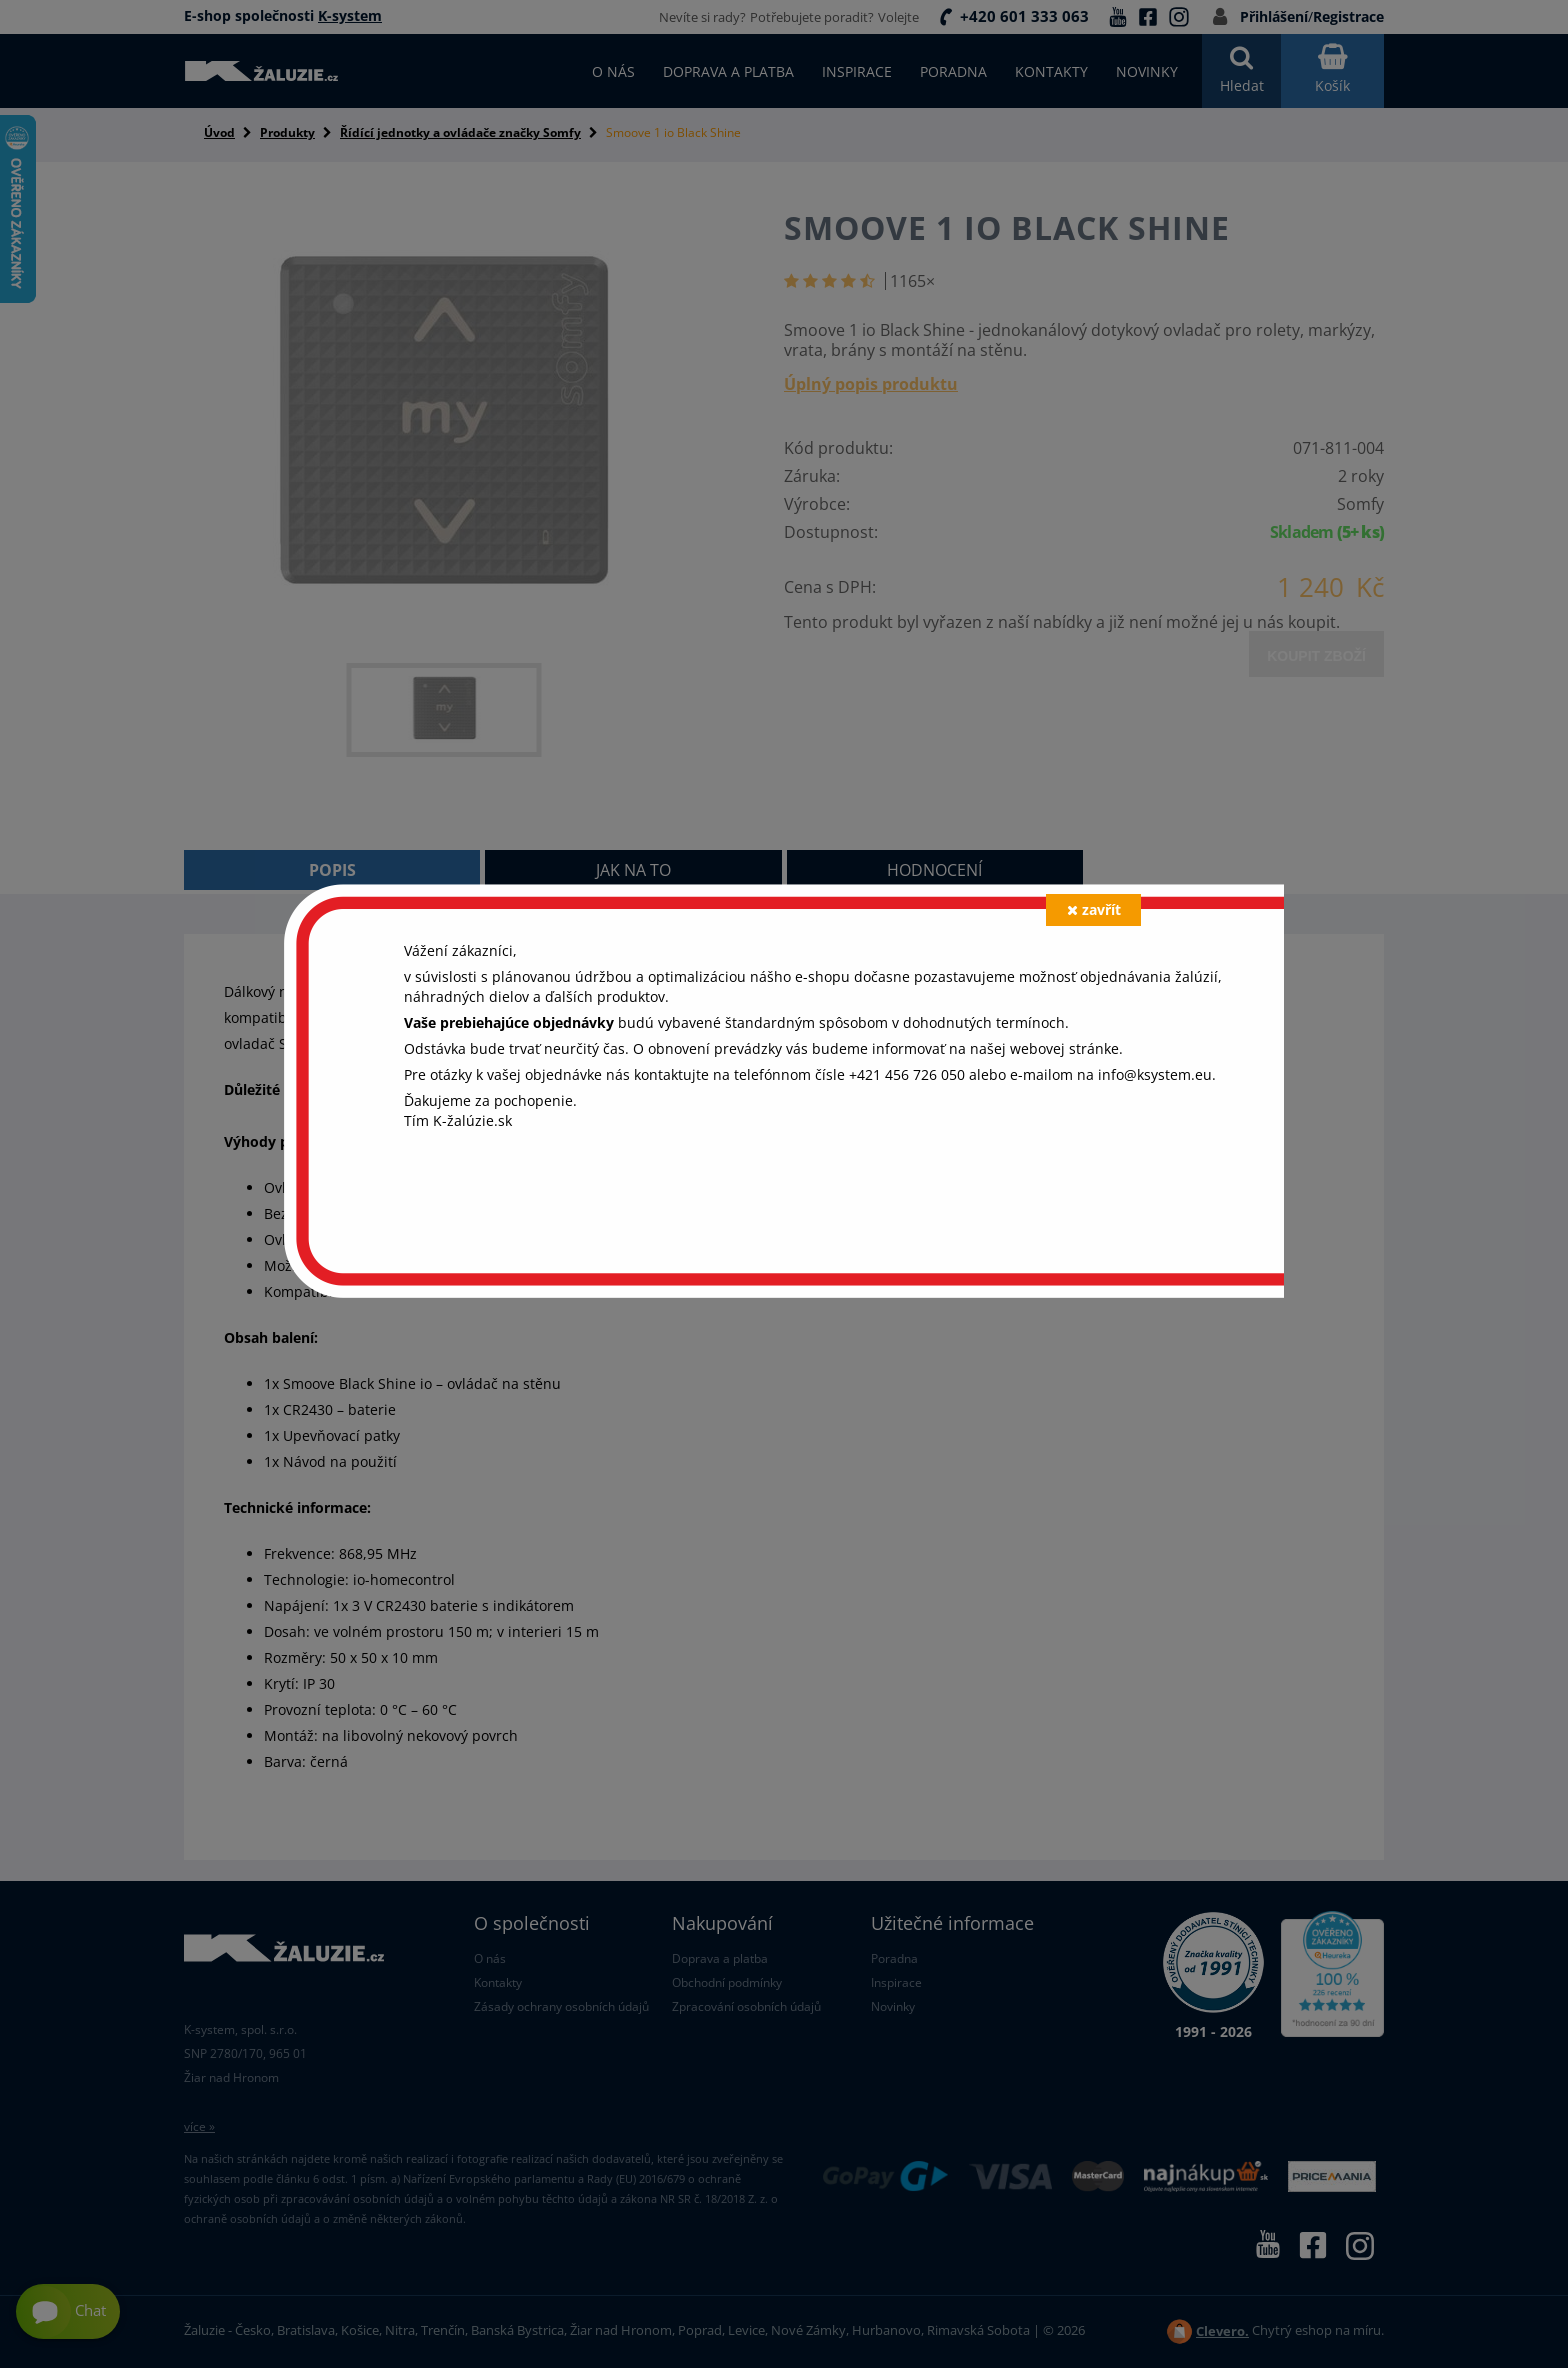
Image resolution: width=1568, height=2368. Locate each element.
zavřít (1094, 909)
